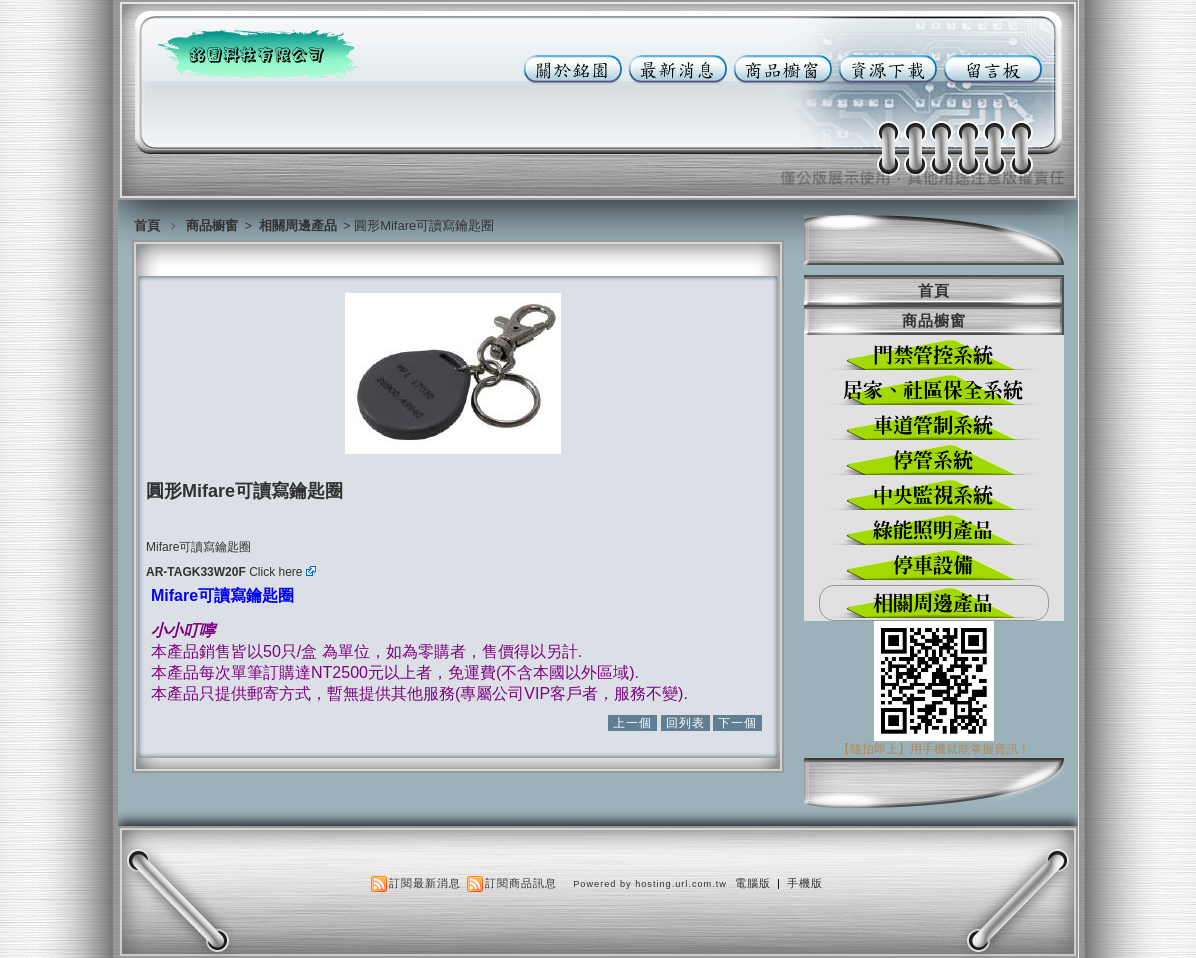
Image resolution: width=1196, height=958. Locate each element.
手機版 (805, 883)
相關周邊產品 (299, 225)
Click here (282, 572)
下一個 (737, 723)
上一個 (632, 723)
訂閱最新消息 (425, 883)
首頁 (147, 225)
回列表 (685, 723)
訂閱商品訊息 (521, 883)
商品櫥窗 (213, 225)
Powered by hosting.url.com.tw (650, 884)
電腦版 (753, 883)
